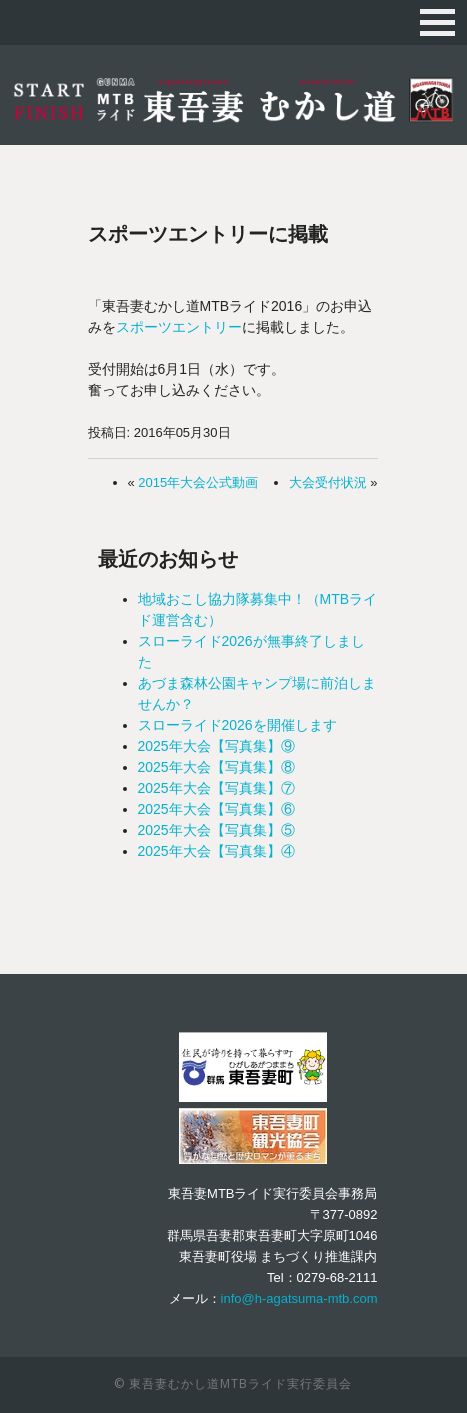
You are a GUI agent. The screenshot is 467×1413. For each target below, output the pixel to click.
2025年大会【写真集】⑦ (216, 788)
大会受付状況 (328, 482)
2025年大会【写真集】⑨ (216, 746)
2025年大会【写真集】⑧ (216, 767)
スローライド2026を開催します (237, 725)
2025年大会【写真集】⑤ (216, 830)
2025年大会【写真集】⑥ (216, 809)
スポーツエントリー (179, 327)
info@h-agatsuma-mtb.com (299, 1298)
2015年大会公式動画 (198, 482)
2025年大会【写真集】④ (216, 851)
